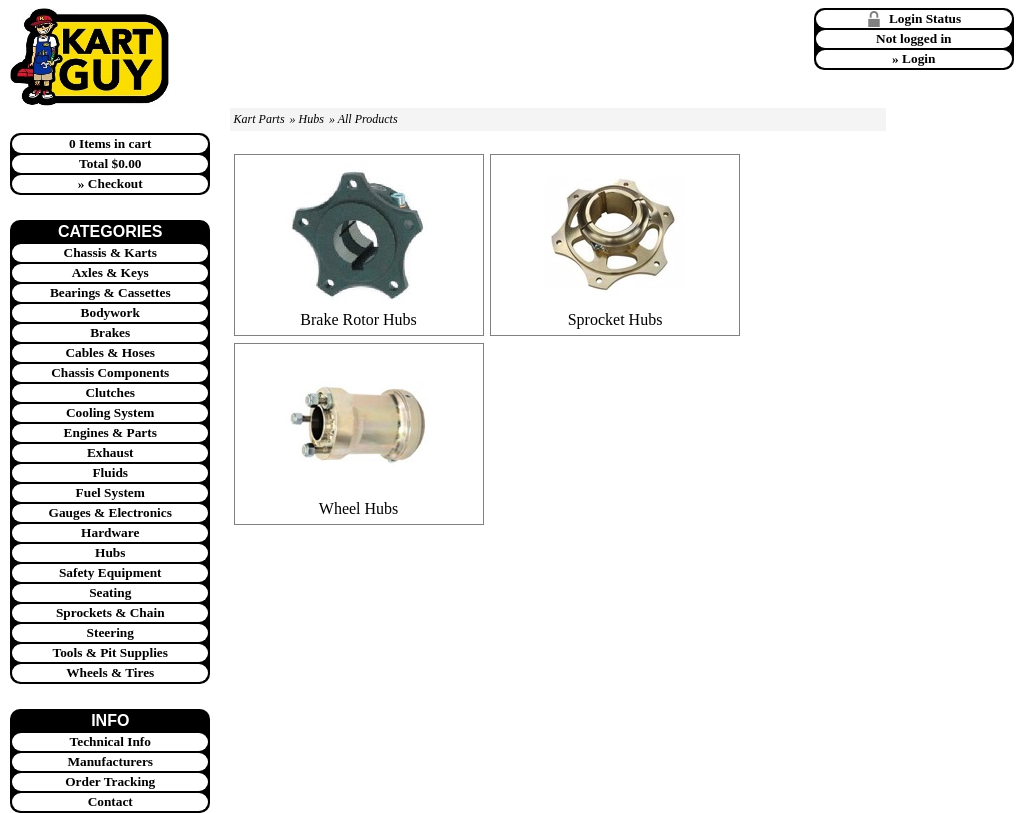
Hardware (110, 532)
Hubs (110, 552)
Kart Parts (259, 119)
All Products (368, 119)
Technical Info (110, 741)
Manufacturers (110, 761)
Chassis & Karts (110, 252)
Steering (110, 632)
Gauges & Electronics (110, 512)
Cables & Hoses (110, 352)
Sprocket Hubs (615, 319)
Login (918, 58)
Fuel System (110, 492)
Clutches (110, 392)
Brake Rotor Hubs (358, 319)
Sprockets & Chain (110, 612)
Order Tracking (110, 781)
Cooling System (110, 412)
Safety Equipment (110, 572)
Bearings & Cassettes (110, 292)
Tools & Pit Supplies (110, 652)
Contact (110, 801)
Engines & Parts (110, 432)
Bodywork (110, 312)
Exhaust (110, 452)
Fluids (110, 472)
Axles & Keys (110, 272)
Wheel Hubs (359, 508)
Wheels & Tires (110, 672)
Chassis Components (110, 372)
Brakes (110, 332)
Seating (110, 592)
